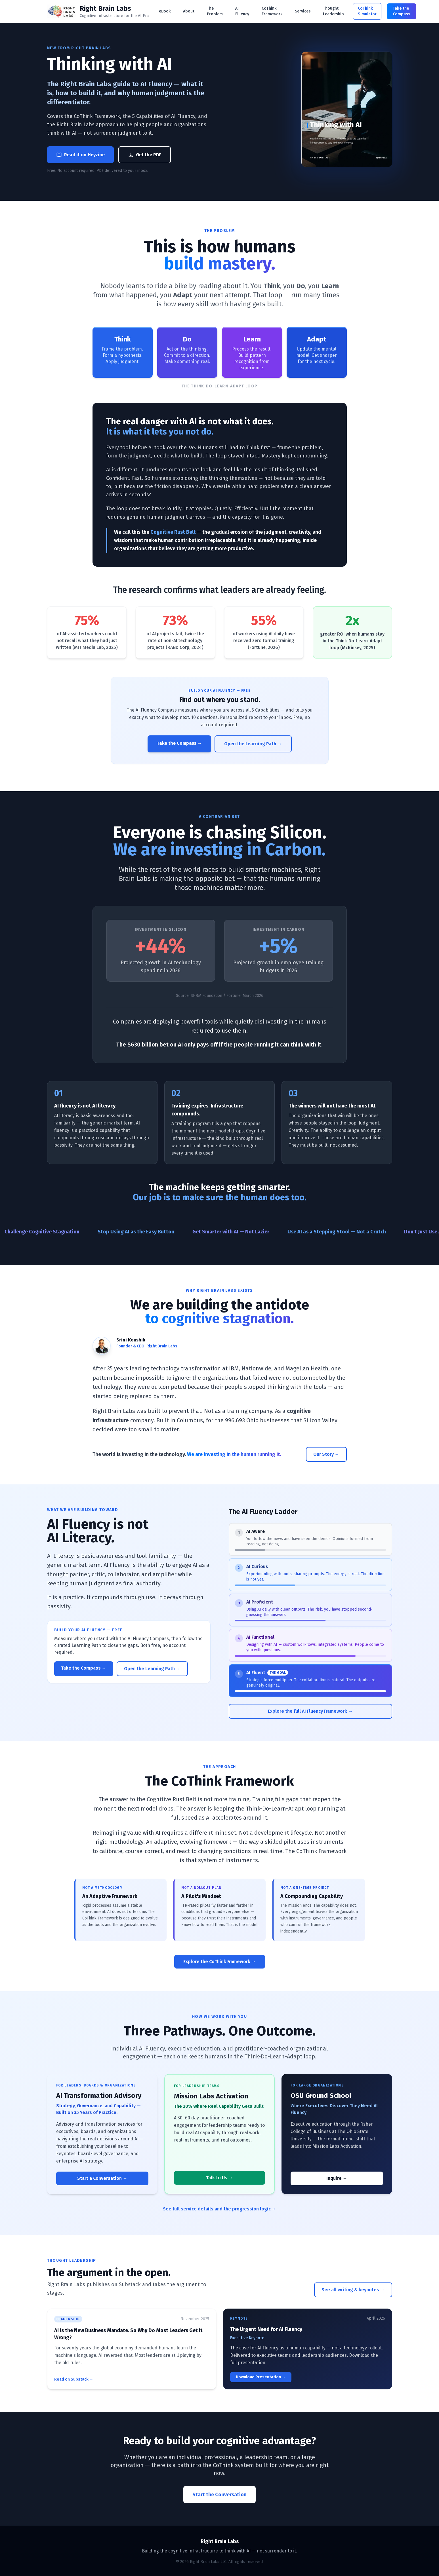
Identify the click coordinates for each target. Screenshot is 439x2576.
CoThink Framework (272, 11)
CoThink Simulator (367, 11)
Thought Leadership (333, 11)
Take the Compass (401, 11)
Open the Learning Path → (253, 743)
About (188, 11)
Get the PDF (144, 155)
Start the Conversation (219, 2494)
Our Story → (326, 1454)
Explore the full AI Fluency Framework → (310, 1711)
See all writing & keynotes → (353, 2289)
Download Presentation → (261, 2377)
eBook (165, 11)
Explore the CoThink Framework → (219, 1961)
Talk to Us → (219, 2177)
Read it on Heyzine (80, 155)
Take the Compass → (179, 743)
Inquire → (336, 2178)
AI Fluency (242, 11)
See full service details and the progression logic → (219, 2209)
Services (302, 11)
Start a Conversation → (102, 2178)
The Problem (215, 11)
